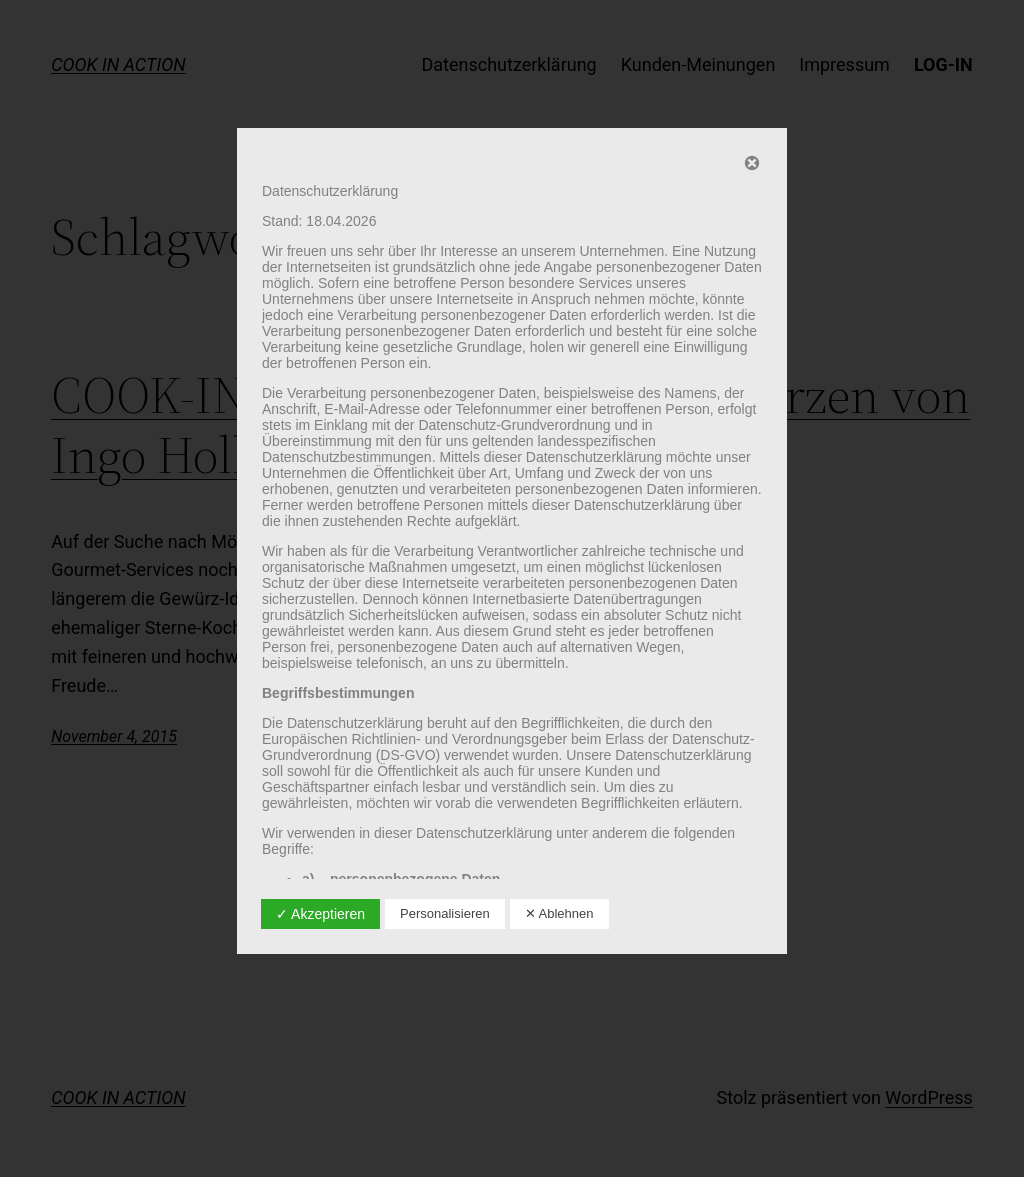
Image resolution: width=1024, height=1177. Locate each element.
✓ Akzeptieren (320, 914)
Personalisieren (445, 913)
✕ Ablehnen (559, 913)
